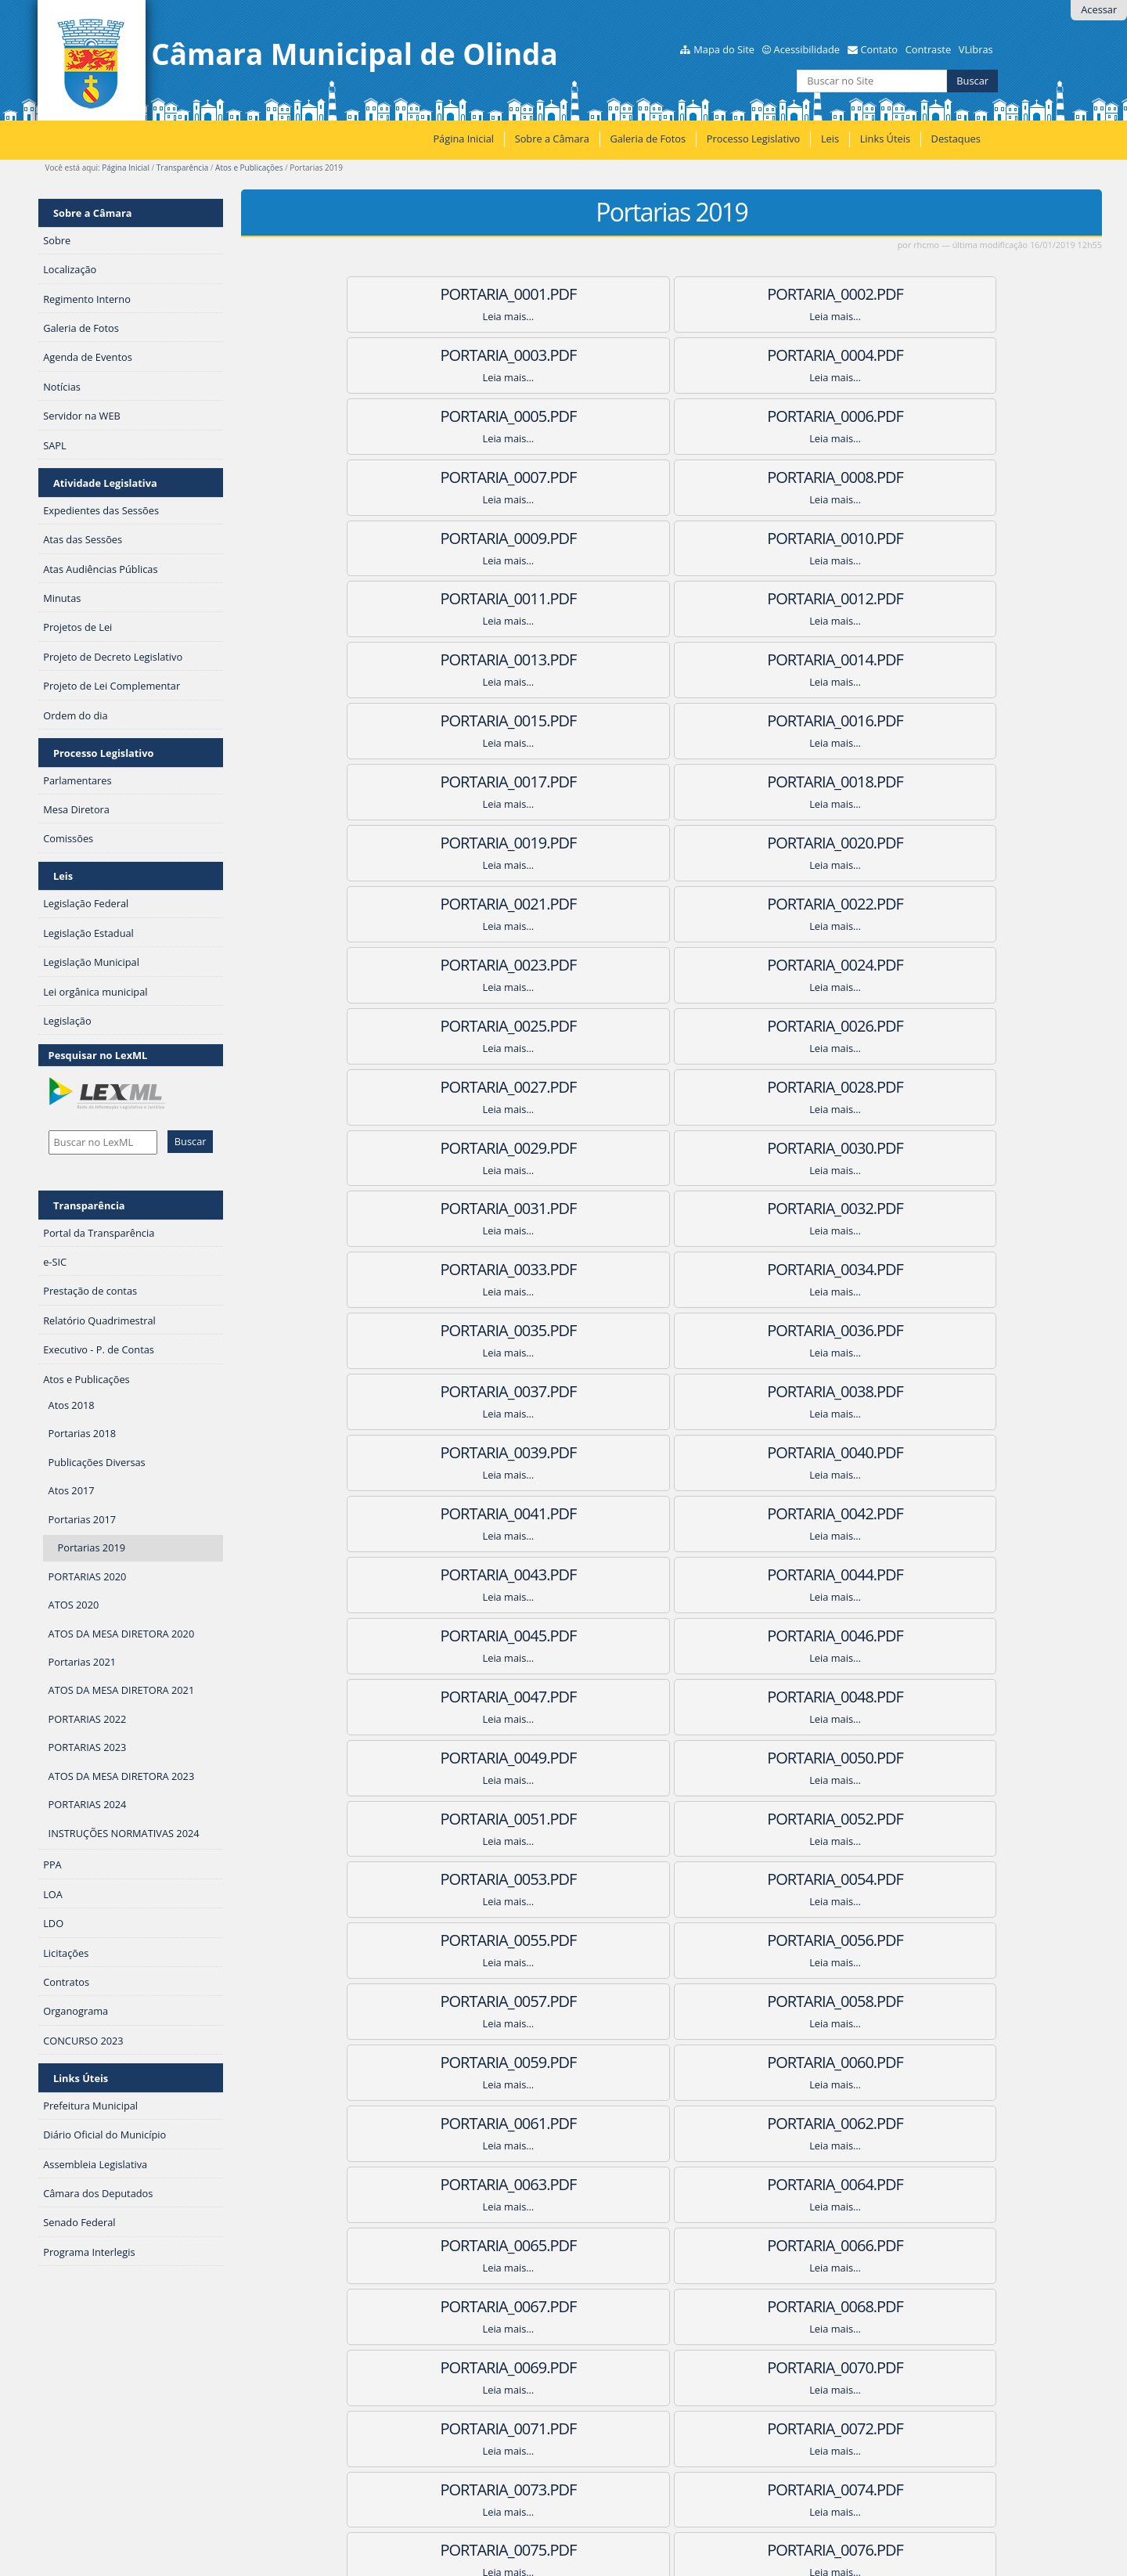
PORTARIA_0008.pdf (671, 416)
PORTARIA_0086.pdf (671, 2001)
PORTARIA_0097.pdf (452, 2245)
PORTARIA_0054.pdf (891, 1330)
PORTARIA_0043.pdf (452, 1147)
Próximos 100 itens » (1058, 2366)
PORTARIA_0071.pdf (671, 1696)
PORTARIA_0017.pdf (671, 598)
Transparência (182, 167)
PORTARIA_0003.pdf (891, 293)
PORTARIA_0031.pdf (452, 903)
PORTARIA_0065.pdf (671, 1574)
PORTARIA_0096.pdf (891, 2184)
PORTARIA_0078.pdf (891, 1818)
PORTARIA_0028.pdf (452, 842)
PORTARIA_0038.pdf (671, 1025)
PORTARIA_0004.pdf (452, 355)
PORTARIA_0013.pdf (452, 538)
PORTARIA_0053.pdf (671, 1330)
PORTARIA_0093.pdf (891, 2123)
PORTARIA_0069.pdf (891, 1635)
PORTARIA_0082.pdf (452, 1940)
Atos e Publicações (249, 167)
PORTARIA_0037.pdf (452, 1025)
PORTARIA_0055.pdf (452, 1391)
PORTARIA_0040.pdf (452, 1086)
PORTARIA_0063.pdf (891, 1513)
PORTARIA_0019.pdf (452, 659)
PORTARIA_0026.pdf (671, 781)
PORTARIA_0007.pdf (452, 416)
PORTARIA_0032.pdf (671, 903)
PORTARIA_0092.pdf (671, 2123)
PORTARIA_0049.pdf (452, 1269)
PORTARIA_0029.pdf (671, 842)
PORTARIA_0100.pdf (671, 2306)
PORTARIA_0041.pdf (671, 1086)
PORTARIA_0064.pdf (452, 1574)
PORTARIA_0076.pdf (452, 1818)
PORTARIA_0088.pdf (452, 2062)
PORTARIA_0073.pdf (452, 1757)
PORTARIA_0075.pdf (891, 1757)
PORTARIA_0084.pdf (891, 1940)
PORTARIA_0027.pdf (891, 781)
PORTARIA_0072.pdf (891, 1696)
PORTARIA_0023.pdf (671, 720)
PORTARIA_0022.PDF (452, 720)
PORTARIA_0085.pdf (452, 2001)
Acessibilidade (807, 49)
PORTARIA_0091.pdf (452, 2123)
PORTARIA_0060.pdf (891, 1452)
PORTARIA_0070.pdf (452, 1696)
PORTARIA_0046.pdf (452, 1208)
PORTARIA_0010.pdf (452, 477)
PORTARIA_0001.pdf (452, 293)
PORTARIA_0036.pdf (891, 964)
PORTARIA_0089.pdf (671, 2062)
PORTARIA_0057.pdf (891, 1391)
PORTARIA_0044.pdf (671, 1147)
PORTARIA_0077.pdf (671, 1818)
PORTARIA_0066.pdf (891, 1574)
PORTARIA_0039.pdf (891, 1025)
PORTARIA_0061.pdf (452, 1513)
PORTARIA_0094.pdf (452, 2184)
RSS (270, 2401)
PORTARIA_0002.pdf (671, 293)
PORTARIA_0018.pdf (891, 598)
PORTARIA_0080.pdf (671, 1879)
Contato (879, 49)
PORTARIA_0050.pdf (671, 1269)
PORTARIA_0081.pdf (891, 1879)
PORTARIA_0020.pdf (671, 659)
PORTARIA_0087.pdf (891, 2001)
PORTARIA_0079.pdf (452, 1879)
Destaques (956, 139)
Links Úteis (885, 139)
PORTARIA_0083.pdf (671, 1940)
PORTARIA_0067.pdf (452, 1635)
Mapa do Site (723, 49)
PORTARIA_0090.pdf (891, 2062)
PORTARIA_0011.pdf (671, 477)
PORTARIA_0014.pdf (671, 538)
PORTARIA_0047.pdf (671, 1208)
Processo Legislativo (754, 139)
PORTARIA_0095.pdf (671, 2184)
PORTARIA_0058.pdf (452, 1452)
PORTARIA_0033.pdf (891, 903)
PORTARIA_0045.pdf (891, 1147)
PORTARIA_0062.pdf (671, 1513)
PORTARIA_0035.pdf (671, 964)
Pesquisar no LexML (98, 1055)
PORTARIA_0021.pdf (891, 659)
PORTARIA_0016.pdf (452, 598)
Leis (830, 139)
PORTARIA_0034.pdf (452, 964)
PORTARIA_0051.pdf (891, 1269)
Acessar (1099, 9)
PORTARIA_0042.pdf (891, 1086)
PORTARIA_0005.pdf (671, 355)
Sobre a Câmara (552, 139)
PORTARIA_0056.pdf (671, 1391)
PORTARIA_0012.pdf (891, 477)
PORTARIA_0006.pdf (891, 355)
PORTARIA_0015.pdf (891, 538)
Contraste (928, 49)
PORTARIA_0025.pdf (452, 781)
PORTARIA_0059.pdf (671, 1452)
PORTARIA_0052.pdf (452, 1330)
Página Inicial (463, 139)
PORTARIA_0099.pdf (891, 2245)
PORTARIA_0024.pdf (891, 720)
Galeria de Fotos (648, 139)
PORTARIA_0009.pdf (891, 416)
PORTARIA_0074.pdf (671, 1757)
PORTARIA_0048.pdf (891, 1208)
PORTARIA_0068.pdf (671, 1635)
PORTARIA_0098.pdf (671, 2245)
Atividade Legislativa (105, 483)
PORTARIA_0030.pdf (891, 842)
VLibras (976, 49)
